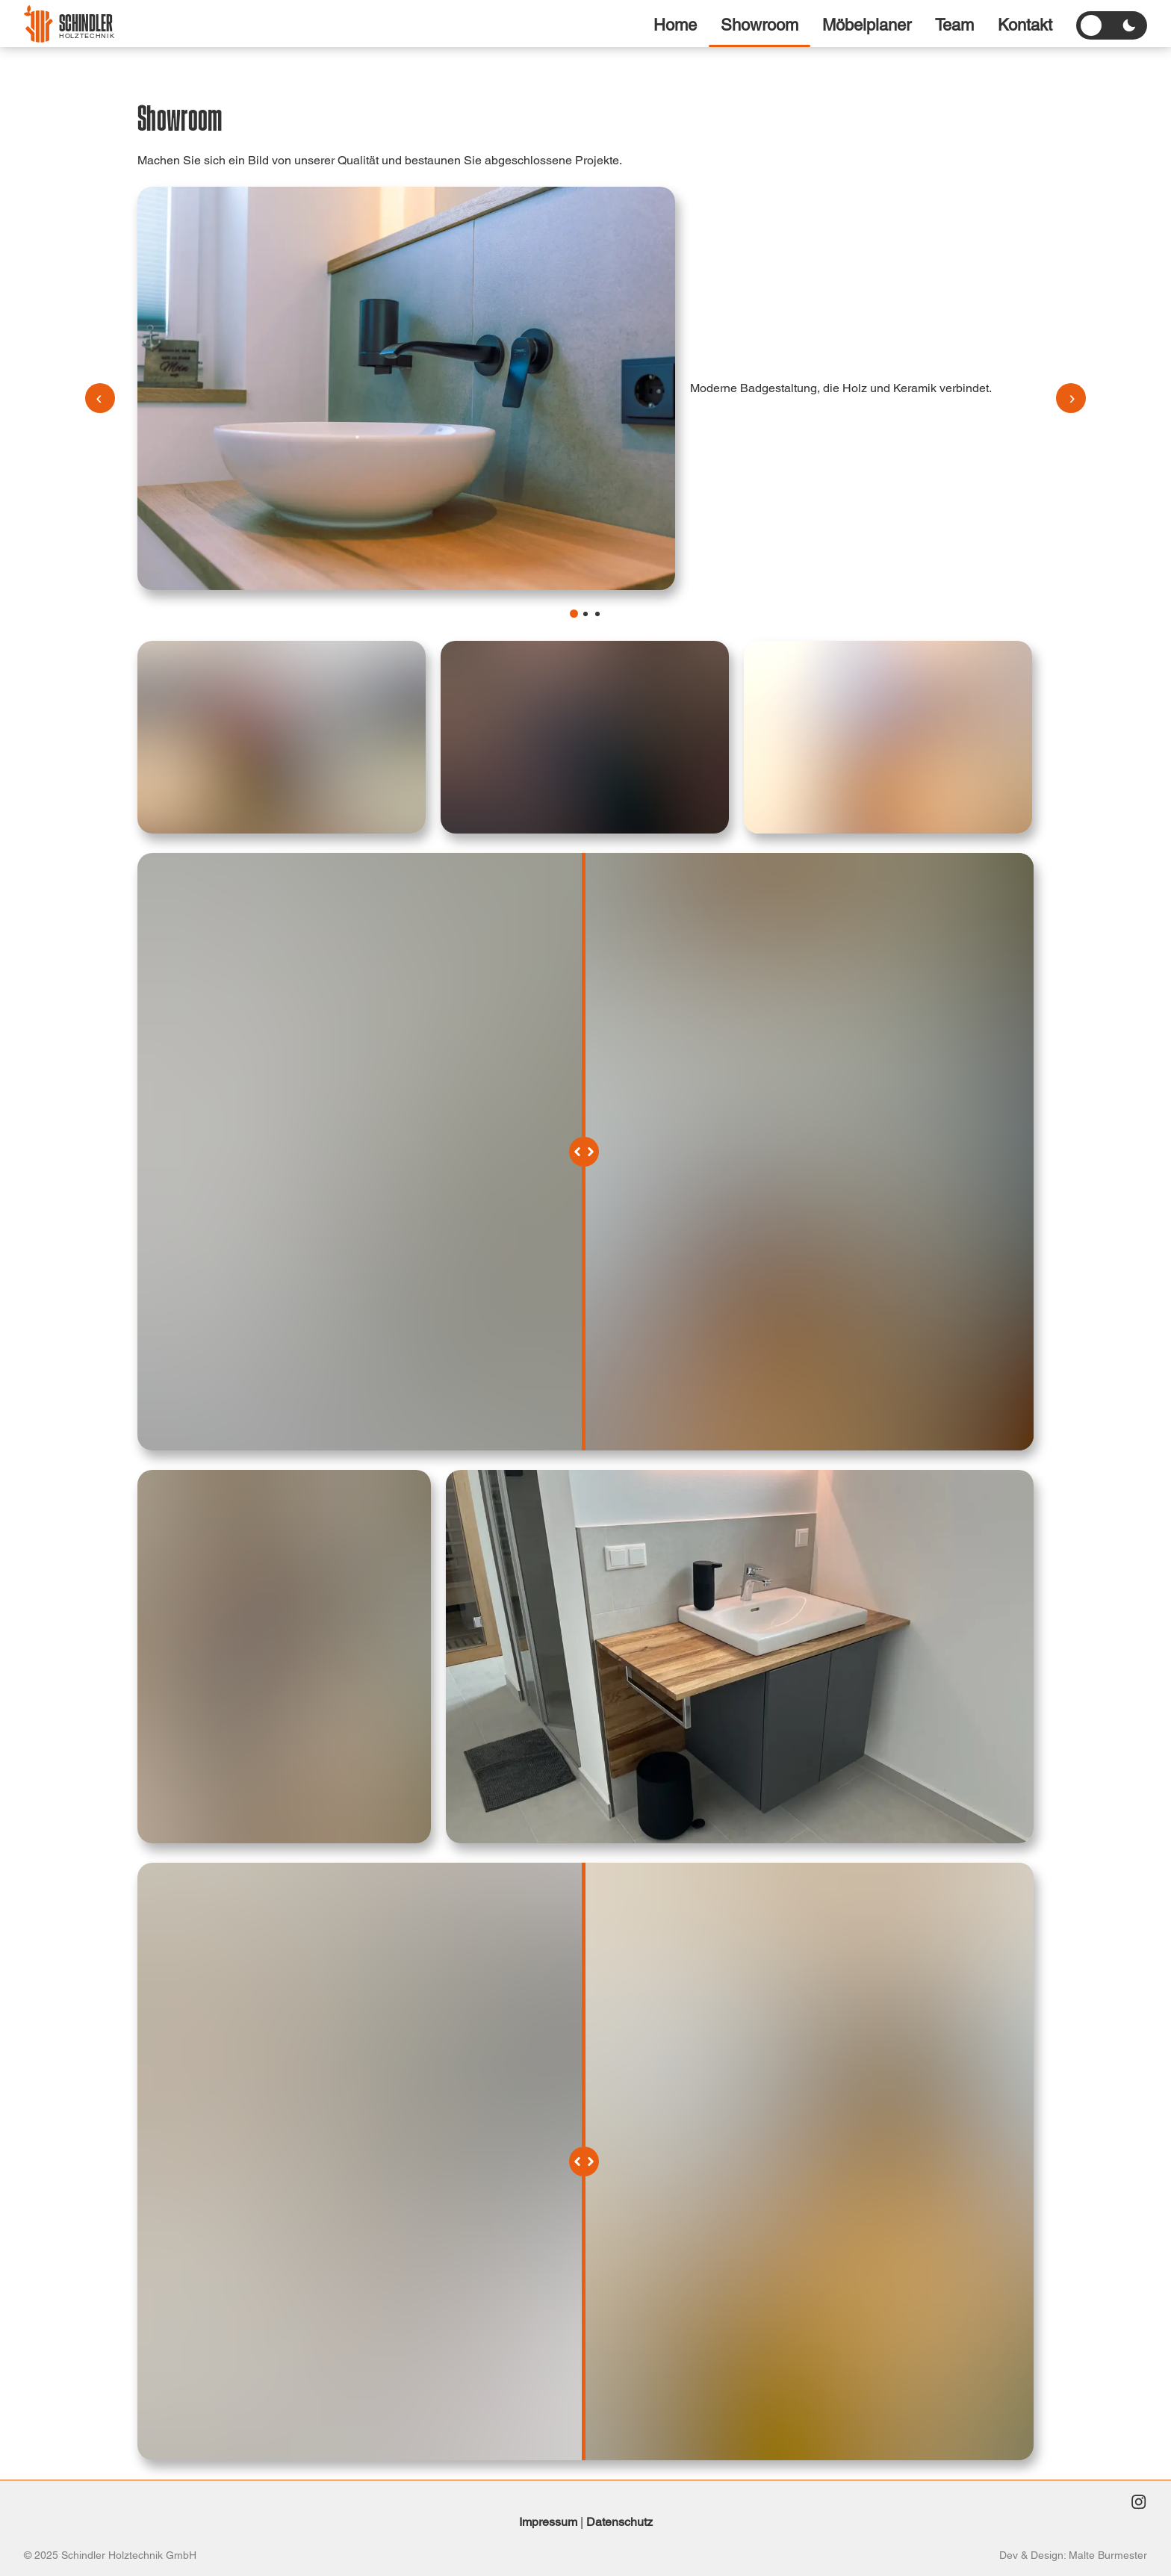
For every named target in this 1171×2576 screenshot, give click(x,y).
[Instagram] (1138, 2504)
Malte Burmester (1108, 2555)
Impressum (548, 2522)
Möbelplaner (866, 25)
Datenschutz (619, 2522)
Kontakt (1025, 25)
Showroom (759, 25)
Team (954, 25)
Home (675, 25)
